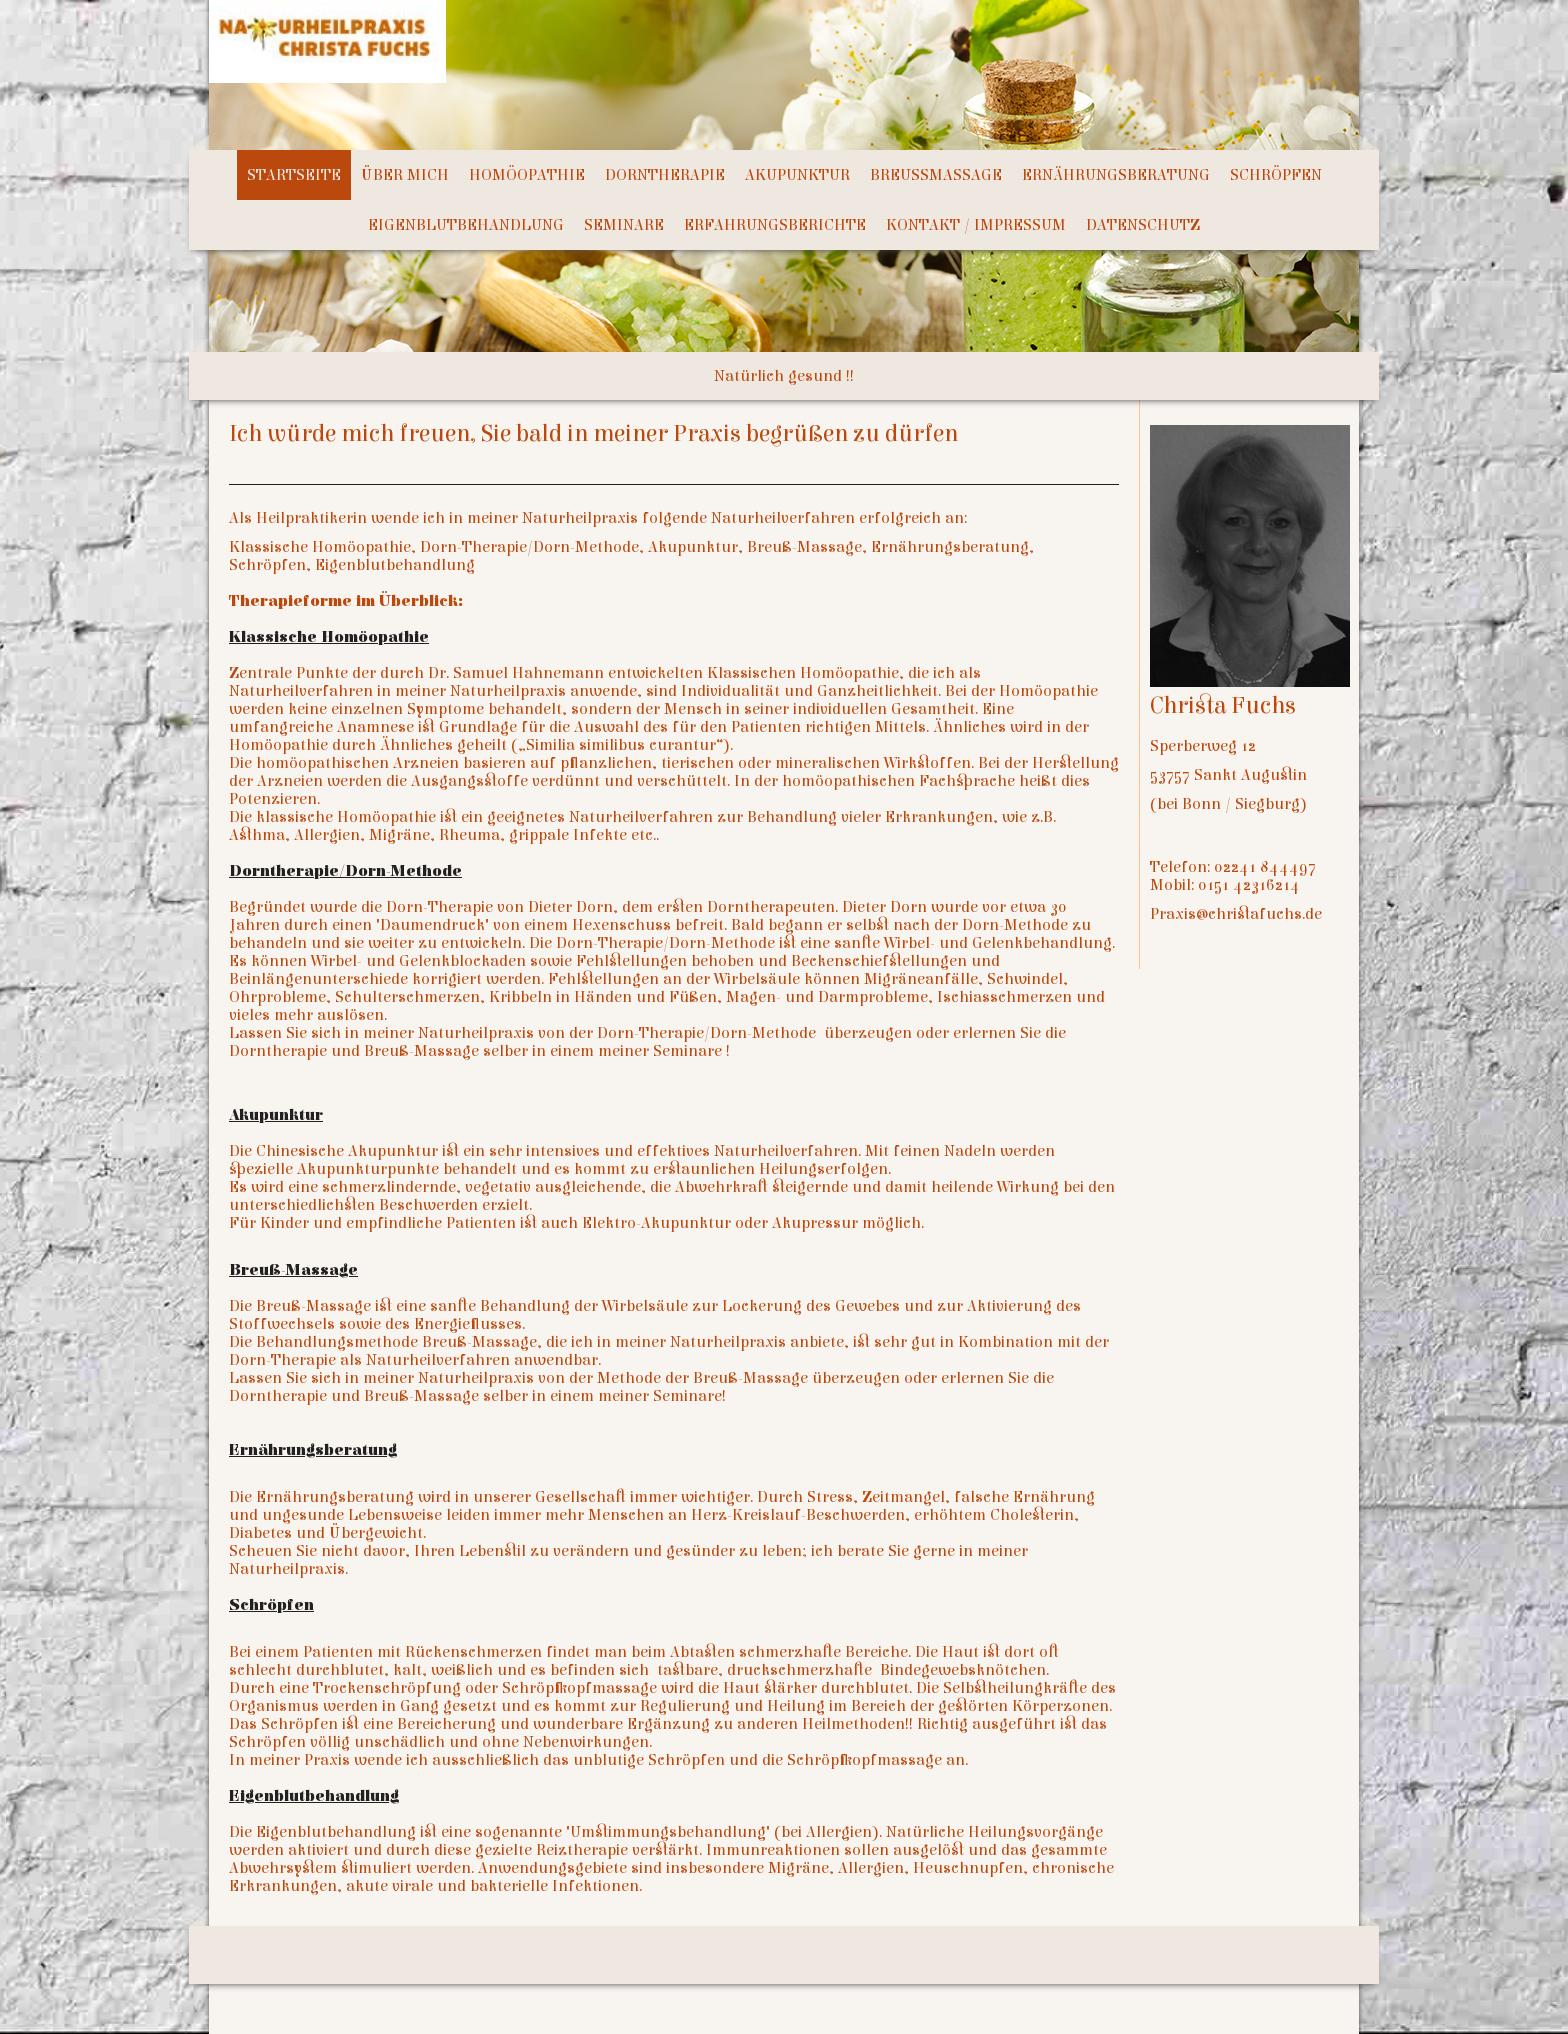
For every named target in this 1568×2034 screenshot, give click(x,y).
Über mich (405, 175)
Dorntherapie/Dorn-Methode (345, 871)
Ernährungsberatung (1116, 175)
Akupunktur (797, 175)
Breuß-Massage (293, 1270)
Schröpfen (1276, 175)
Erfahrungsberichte (775, 225)
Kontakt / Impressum (976, 225)
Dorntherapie (665, 175)
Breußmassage (936, 175)
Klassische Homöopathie (329, 637)
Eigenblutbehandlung (466, 225)
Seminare (624, 225)
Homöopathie (527, 175)
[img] (724, 75)
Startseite (294, 175)
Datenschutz (1143, 225)
